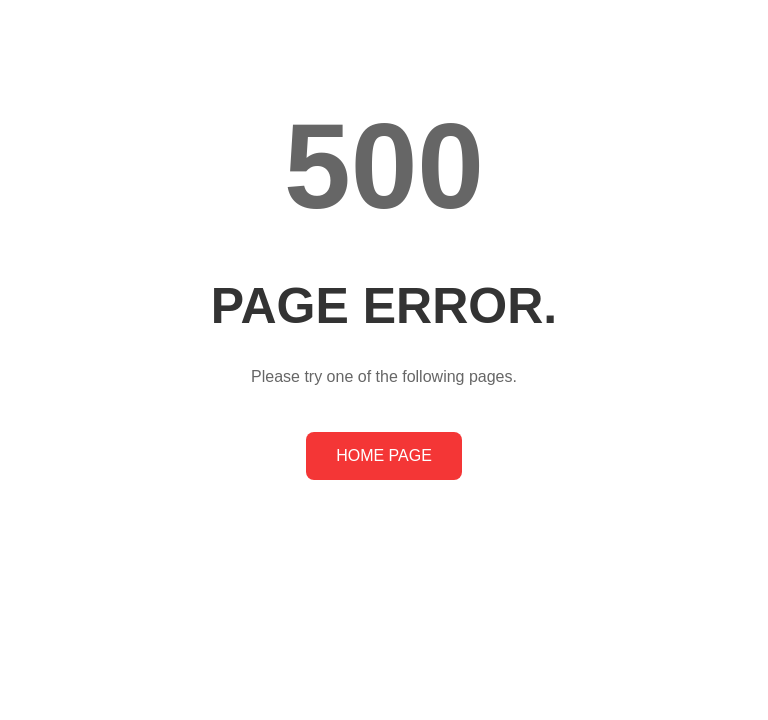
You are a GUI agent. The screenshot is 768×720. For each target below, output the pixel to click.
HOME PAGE (384, 455)
